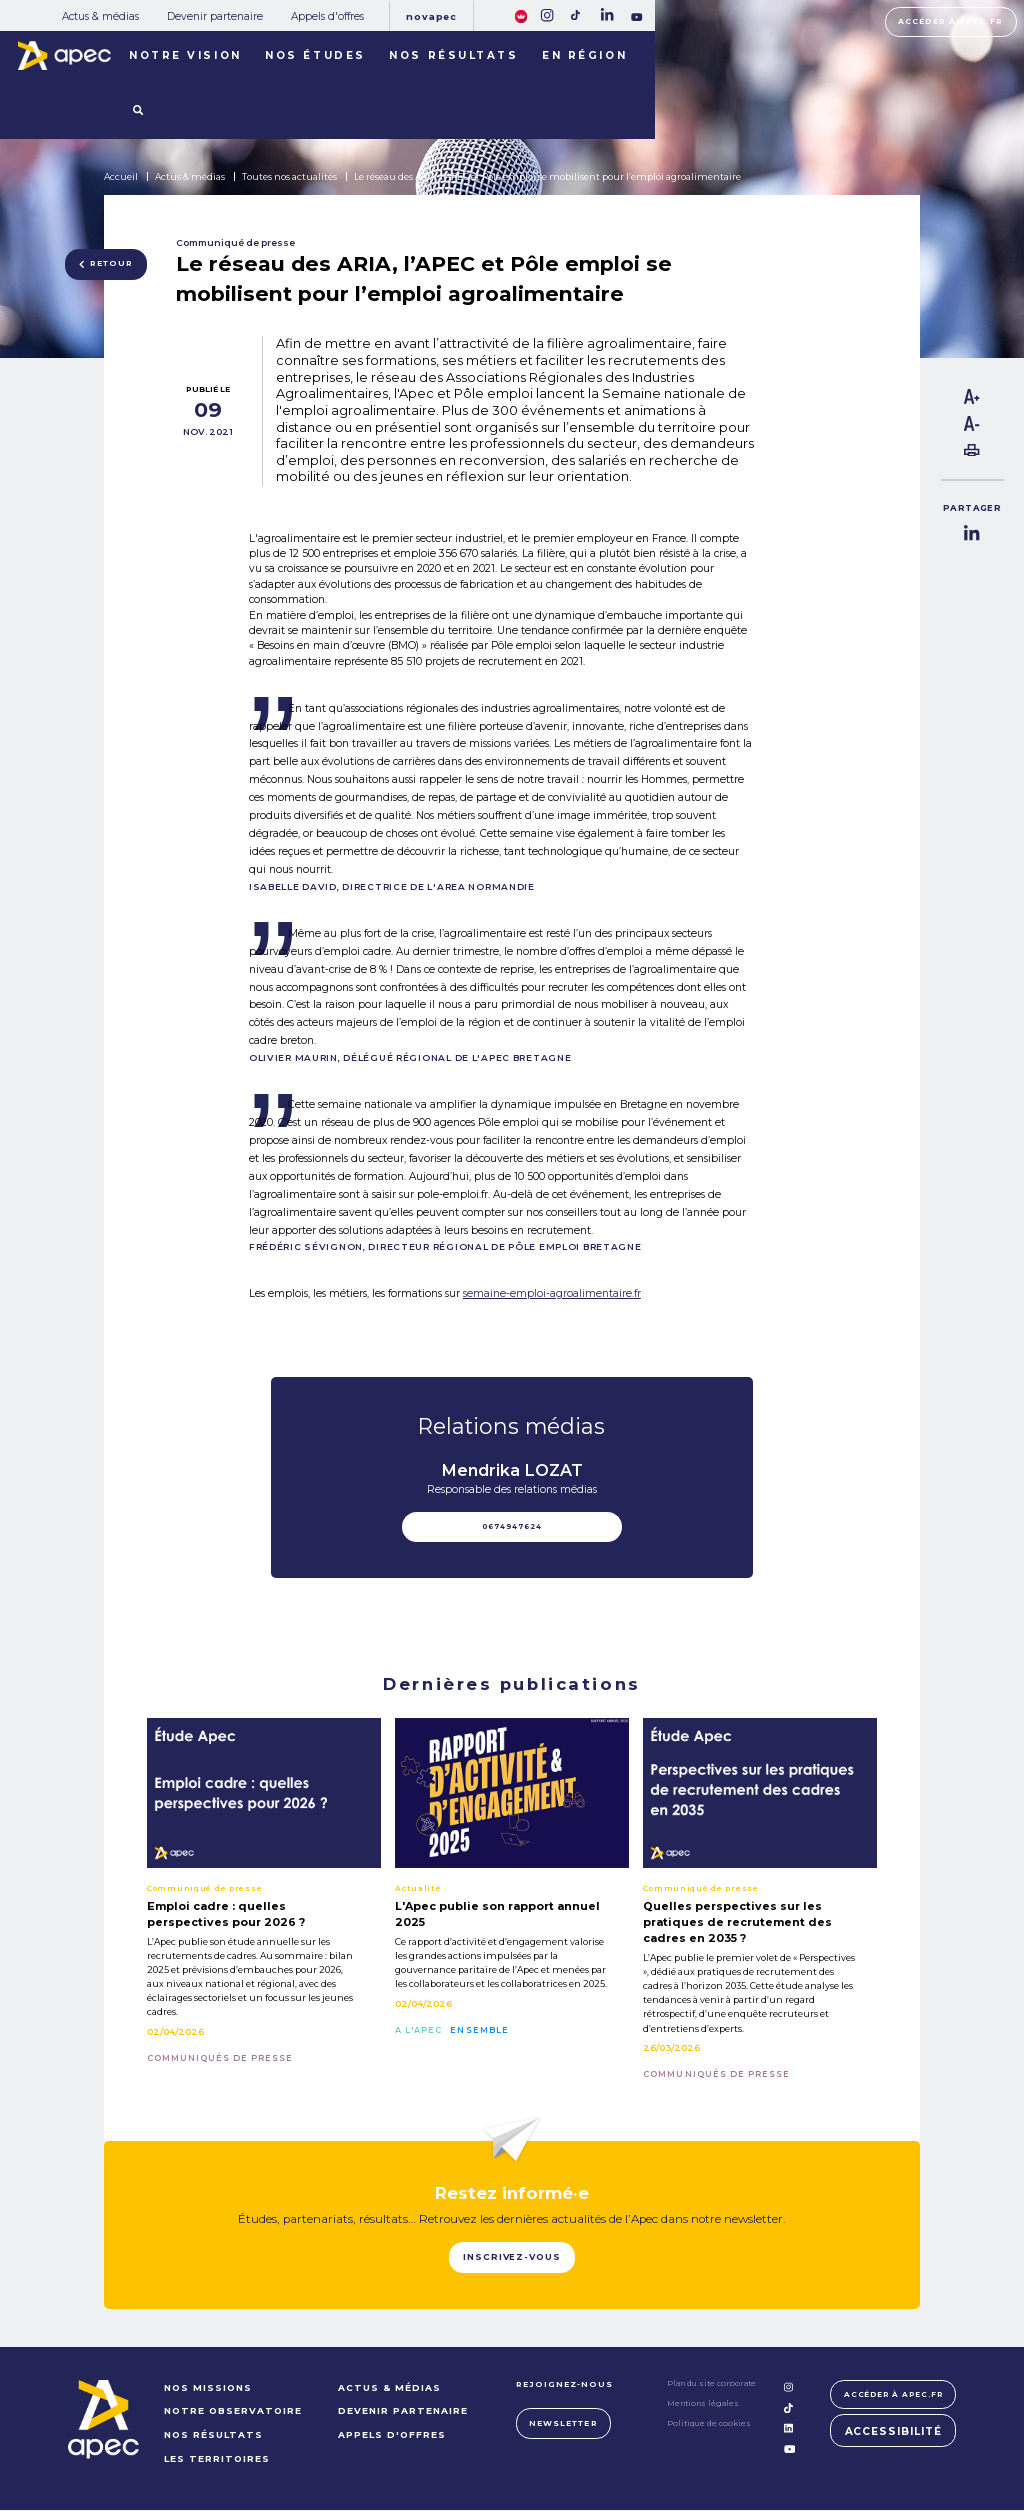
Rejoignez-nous (561, 2385)
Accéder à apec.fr (950, 21)
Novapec (431, 16)
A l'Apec (418, 2030)
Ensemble (479, 2030)
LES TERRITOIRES (214, 2459)
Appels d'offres (327, 16)
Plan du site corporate (708, 2384)
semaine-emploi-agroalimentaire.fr (552, 1293)
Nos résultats (453, 55)
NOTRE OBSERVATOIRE (230, 2412)
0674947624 (512, 1526)
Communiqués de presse (220, 2058)
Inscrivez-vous (512, 2258)
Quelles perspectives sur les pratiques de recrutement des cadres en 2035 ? (737, 1922)
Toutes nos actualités (289, 176)
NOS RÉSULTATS (210, 2435)
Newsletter (560, 2424)
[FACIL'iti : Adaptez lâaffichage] (521, 15)
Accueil (121, 176)
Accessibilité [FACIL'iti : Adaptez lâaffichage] (893, 2433)
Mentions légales (700, 2404)
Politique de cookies (706, 2425)
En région (584, 55)
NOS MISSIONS (205, 2388)
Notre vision (185, 55)
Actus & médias (100, 16)
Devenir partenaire (215, 16)
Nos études (315, 55)
